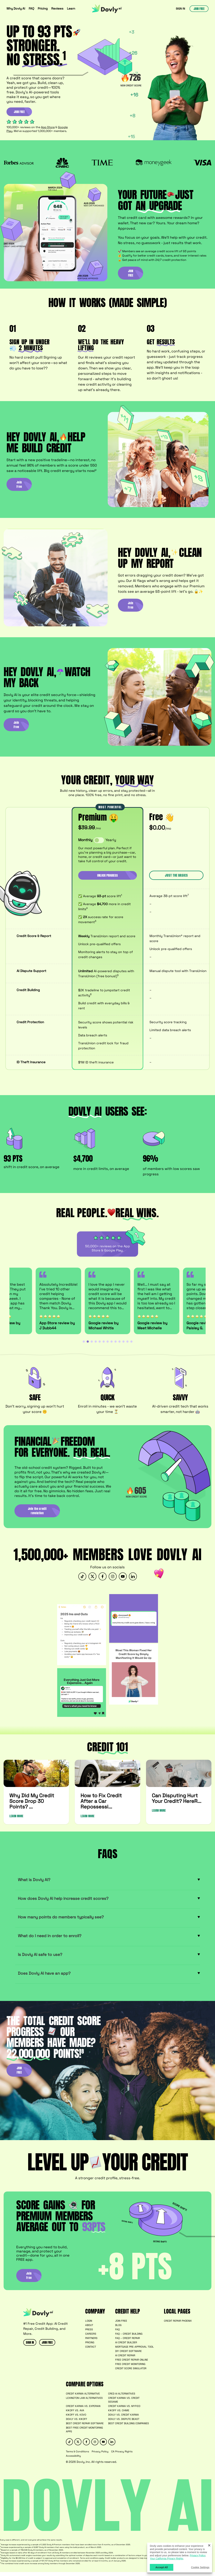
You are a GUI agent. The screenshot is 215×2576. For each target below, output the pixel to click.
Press (89, 2329)
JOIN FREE (23, 111)
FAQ (31, 8)
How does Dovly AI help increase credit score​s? (109, 1898)
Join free (199, 8)
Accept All (161, 2567)
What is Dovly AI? (109, 1879)
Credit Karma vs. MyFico (124, 2406)
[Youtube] (123, 1576)
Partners (91, 2338)
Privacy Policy (100, 2451)
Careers (90, 2333)
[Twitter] (92, 1576)
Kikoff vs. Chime (118, 2410)
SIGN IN (180, 8)
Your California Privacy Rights (166, 2558)
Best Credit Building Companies (128, 2423)
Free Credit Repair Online (131, 2359)
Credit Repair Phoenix (178, 2320)
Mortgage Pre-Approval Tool (134, 2346)
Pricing (43, 8)
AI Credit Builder (126, 2342)
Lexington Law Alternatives (84, 2398)
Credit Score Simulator (130, 2368)
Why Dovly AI (15, 8)
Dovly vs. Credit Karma (123, 2414)
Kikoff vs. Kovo (76, 2414)
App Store (48, 127)
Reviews (57, 8)
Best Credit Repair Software (85, 2423)
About (89, 2325)
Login (88, 2320)
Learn (71, 8)
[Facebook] (103, 1576)
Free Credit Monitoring (130, 2364)
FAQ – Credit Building (128, 2333)
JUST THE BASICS (176, 875)
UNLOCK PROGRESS (117, 875)
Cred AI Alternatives (121, 2393)
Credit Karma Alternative (83, 2393)
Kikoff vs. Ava (75, 2410)
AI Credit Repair (125, 2355)
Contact (90, 2346)
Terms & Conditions (77, 2451)
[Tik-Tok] (82, 1576)
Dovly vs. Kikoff (76, 2419)
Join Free (24, 485)
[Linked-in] (133, 1576)
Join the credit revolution (44, 1511)
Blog (118, 2325)
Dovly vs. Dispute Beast (123, 2419)
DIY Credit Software (128, 2351)
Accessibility (73, 2455)
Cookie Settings (200, 2567)
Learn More (16, 1816)
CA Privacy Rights (122, 2451)
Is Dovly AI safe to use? (109, 1954)
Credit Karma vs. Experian (83, 2406)
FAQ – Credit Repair (127, 2338)
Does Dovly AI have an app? (109, 1973)
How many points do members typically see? (109, 1916)
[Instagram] (113, 1576)
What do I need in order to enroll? (109, 1935)
